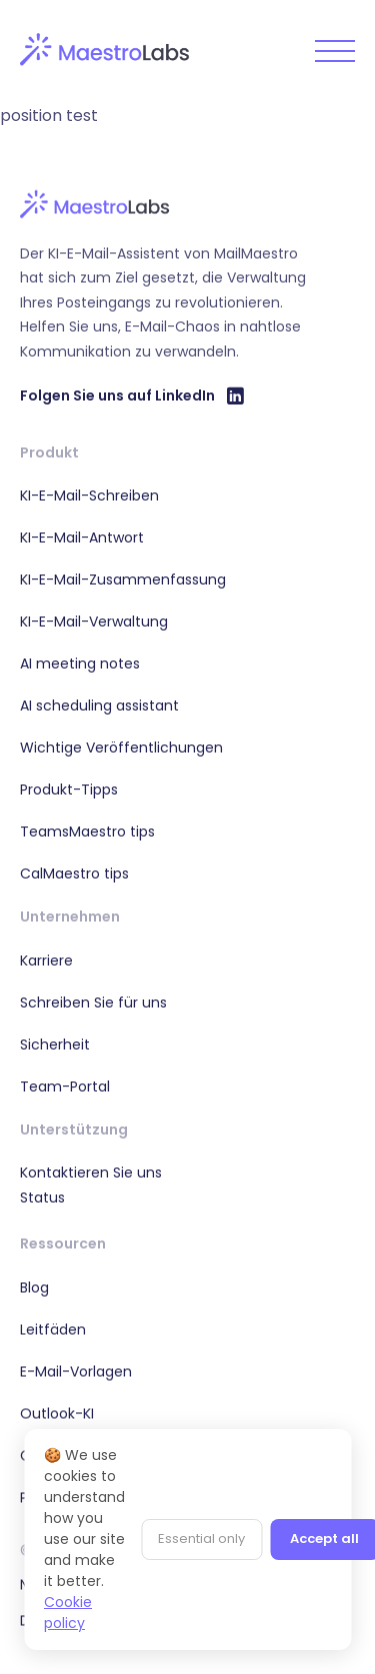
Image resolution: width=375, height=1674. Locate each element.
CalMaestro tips (74, 873)
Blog (34, 1287)
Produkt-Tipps (69, 789)
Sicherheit (55, 1044)
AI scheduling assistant (99, 705)
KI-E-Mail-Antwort (82, 537)
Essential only (201, 1538)
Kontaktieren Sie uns (91, 1172)
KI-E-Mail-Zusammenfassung (123, 579)
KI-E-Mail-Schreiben (89, 495)
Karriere (46, 960)
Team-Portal (65, 1086)
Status (42, 1197)
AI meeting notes (80, 663)
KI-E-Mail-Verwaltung (94, 621)
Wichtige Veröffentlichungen (121, 747)
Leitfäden (53, 1329)
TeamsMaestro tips (87, 831)
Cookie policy (68, 1612)
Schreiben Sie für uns (93, 1002)
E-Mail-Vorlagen (76, 1371)
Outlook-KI (57, 1413)
